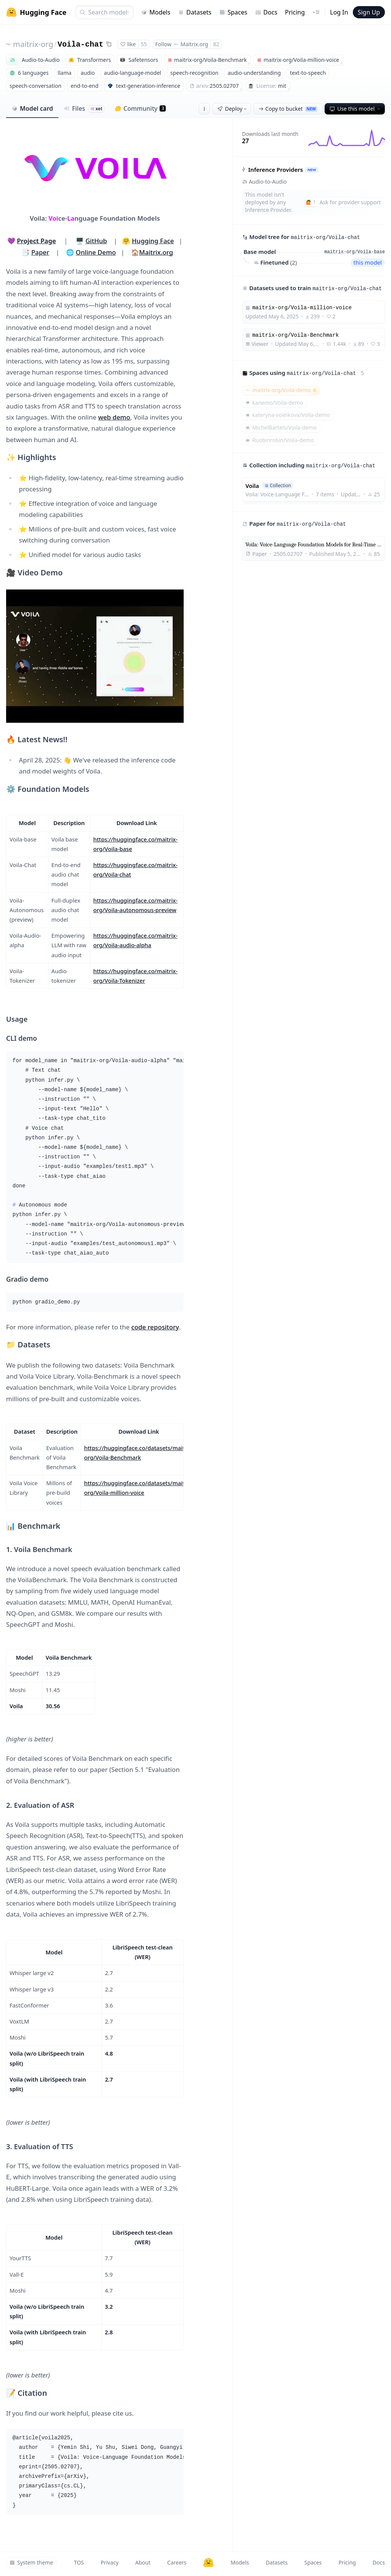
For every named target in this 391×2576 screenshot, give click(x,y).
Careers (176, 2562)
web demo (114, 417)
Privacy (110, 2562)
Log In (339, 12)
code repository (155, 1327)
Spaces (233, 12)
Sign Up (369, 12)
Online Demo (96, 252)
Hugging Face (153, 240)
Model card (32, 108)
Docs (266, 12)
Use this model (355, 108)
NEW (311, 169)
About (142, 2562)
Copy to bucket (288, 108)
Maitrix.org (156, 252)
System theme (31, 2562)
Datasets (195, 12)
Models (155, 12)
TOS (79, 2562)
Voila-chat (80, 44)
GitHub (96, 240)
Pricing (295, 12)
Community (140, 108)
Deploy (232, 108)
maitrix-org (33, 44)
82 (216, 44)
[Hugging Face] (208, 2562)
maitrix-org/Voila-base (355, 252)
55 (144, 44)
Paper (40, 252)
